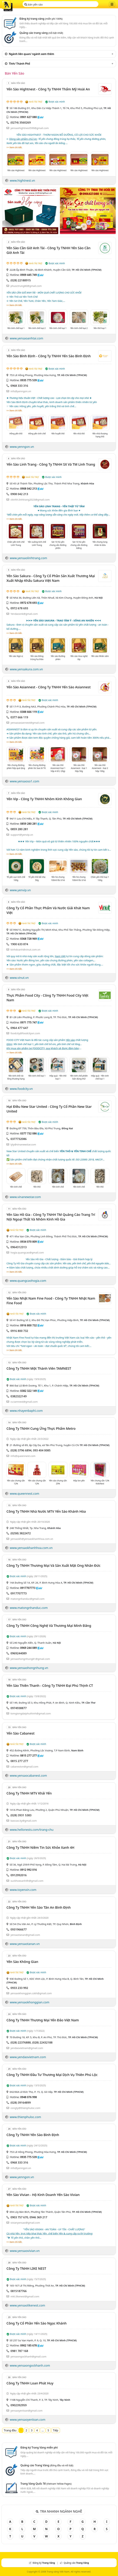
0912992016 (18, 1875)
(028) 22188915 (20, 280)
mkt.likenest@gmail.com (24, 2296)
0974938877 (18, 1708)
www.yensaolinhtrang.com (28, 558)
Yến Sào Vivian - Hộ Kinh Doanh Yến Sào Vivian (43, 2194)
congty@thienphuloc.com (25, 2108)
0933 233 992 (19, 1988)
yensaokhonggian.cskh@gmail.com (31, 1993)
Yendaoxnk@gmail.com (24, 613)
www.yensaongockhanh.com (30, 2365)
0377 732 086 (28, 1133)
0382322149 (18, 1396)
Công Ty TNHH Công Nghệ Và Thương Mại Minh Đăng (48, 1625)
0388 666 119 (28, 712)
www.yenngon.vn (22, 447)
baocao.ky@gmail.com (23, 1820)
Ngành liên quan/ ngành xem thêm (29, 54)
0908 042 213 (28, 488)
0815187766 (18, 2291)
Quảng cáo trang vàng (41, 33)
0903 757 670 (19, 2217)
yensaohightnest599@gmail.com (29, 128)
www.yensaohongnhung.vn (29, 1668)
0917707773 (28, 1588)
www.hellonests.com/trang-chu (31, 1830)
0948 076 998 (28, 2097)
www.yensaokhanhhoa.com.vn (31, 1548)
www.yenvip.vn (20, 890)
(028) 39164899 (20, 2102)
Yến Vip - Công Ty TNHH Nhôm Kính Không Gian (44, 799)
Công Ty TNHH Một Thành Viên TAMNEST (38, 1368)
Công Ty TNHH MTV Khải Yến (29, 1793)
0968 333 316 (19, 386)
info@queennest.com (22, 1456)
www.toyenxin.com (23, 1890)
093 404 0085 (42, 1450)
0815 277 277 (28, 1755)
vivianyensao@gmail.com (25, 2222)
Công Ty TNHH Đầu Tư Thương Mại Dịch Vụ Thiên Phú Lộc (52, 2074)
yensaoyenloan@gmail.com (26, 2410)
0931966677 (18, 1929)
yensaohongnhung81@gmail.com (30, 1658)
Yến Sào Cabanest (20, 1733)
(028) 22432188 (42, 2042)
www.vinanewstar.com (25, 1197)
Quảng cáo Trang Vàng (46, 2465)
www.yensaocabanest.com (28, 1775)
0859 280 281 (28, 823)
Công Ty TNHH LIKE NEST (26, 2268)
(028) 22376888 (20, 2042)
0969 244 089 (28, 1648)
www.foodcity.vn (21, 1089)
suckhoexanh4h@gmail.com (26, 1880)
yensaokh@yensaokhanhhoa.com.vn (31, 1538)
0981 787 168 (19, 2351)
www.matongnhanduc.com (29, 1608)
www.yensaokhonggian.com (29, 2002)
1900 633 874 (19, 944)
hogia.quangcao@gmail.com (27, 1252)
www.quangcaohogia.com (28, 1281)
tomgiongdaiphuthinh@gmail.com (30, 1713)
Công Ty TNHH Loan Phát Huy (29, 2383)
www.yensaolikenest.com (27, 2305)
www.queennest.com (24, 1493)
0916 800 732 (28, 1325)
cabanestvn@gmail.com (24, 1766)
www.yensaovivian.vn (25, 2251)
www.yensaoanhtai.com (26, 338)
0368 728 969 (28, 939)
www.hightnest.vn (22, 180)
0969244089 (18, 1653)
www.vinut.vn (19, 978)
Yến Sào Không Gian (22, 1961)
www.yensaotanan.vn (25, 1944)
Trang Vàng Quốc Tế (46, 2483)
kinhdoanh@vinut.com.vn (25, 949)
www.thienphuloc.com (25, 2117)
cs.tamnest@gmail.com (24, 1401)
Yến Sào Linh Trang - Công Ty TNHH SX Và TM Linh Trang (50, 464)
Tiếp (55, 2430)
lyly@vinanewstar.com (23, 1144)
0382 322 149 (28, 1391)
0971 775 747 (28, 1022)
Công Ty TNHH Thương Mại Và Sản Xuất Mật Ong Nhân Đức (53, 1565)
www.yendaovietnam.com (28, 2057)
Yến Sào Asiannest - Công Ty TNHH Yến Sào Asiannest (48, 687)
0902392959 (18, 2405)
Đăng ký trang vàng (41, 18)
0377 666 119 (19, 717)
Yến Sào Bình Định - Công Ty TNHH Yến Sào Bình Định (48, 356)
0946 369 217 (38, 2217)
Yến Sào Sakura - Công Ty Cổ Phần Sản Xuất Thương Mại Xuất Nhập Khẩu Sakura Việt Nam (50, 578)
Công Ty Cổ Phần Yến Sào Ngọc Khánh (36, 2323)
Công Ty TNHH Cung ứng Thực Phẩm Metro (41, 1428)
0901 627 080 (28, 117)
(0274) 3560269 (20, 122)
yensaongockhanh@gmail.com (28, 2356)
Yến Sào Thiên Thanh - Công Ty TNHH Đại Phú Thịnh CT (49, 1685)
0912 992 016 (28, 1870)
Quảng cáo (76, 2562)
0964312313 (18, 1247)
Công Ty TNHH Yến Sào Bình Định (32, 2135)
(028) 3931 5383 (20, 1815)
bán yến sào (33, 4)
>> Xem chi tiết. (14, 147)
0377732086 (18, 1139)
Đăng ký (44, 2562)
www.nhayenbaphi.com (26, 1411)
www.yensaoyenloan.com (27, 2420)
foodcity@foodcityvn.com (25, 1033)
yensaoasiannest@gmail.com (27, 722)
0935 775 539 (28, 380)
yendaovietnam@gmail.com (26, 2048)
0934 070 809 (28, 1241)
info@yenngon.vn (20, 391)
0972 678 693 (28, 603)
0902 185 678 (28, 2345)
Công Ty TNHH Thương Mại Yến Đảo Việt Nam (42, 2020)
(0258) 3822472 (20, 1533)
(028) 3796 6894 (20, 1450)
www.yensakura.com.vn (26, 669)
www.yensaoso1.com (24, 781)
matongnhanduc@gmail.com (27, 1598)
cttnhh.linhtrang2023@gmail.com (30, 499)
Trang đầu (10, 2430)
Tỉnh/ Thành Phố (17, 63)
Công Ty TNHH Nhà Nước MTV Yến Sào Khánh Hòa (46, 1511)
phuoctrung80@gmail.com (26, 285)
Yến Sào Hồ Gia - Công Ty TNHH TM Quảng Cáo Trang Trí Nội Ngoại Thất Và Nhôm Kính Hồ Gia (50, 1216)
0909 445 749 (28, 275)
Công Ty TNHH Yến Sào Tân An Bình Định (38, 1907)
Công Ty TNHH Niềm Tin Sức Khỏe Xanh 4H (40, 1847)
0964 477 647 (19, 1028)
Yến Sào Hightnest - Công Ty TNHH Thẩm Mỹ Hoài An (48, 89)
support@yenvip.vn (21, 834)
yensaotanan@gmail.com (25, 1934)
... (43, 2430)
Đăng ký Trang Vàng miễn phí (39, 2447)
